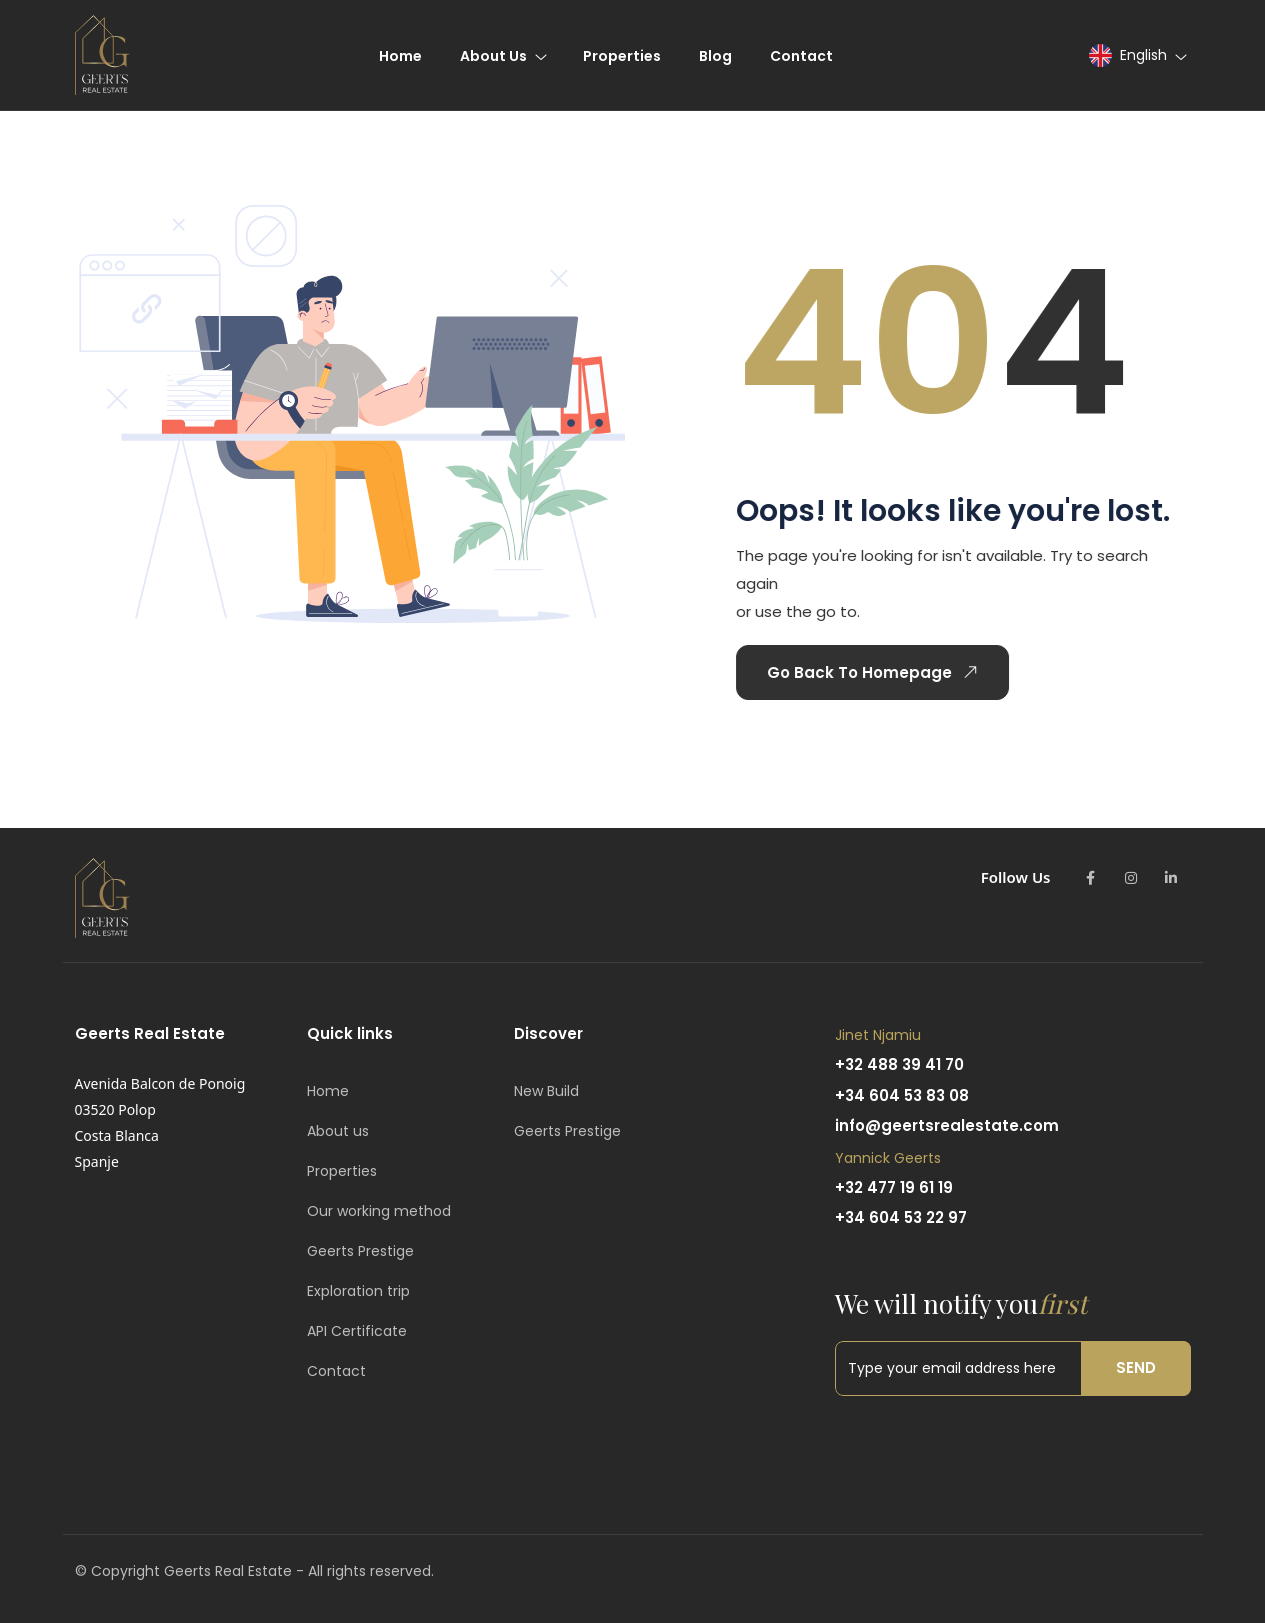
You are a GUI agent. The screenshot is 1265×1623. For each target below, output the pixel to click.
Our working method (379, 1211)
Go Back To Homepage (870, 672)
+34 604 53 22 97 (901, 1217)
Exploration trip (358, 1291)
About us (338, 1131)
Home (328, 1091)
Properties (342, 1171)
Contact (336, 1371)
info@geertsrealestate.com (947, 1125)
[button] (1137, 55)
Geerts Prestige (360, 1251)
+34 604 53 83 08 (902, 1095)
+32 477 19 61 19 (894, 1187)
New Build (546, 1091)
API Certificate (357, 1331)
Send (1136, 1367)
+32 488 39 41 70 (899, 1064)
